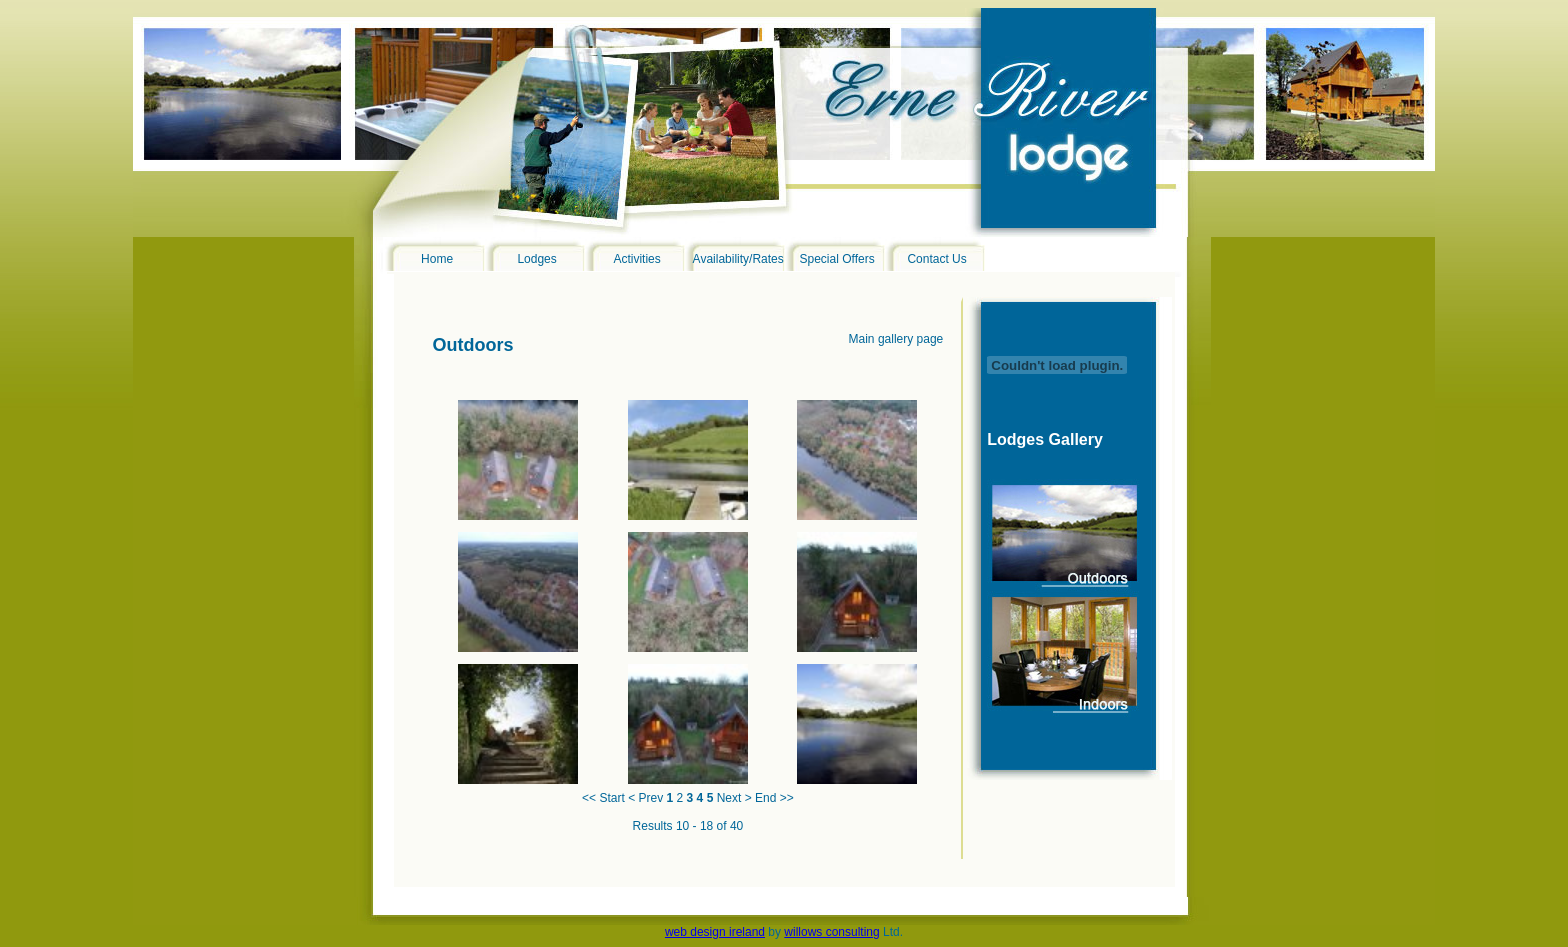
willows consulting (831, 932)
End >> (774, 798)
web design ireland (715, 932)
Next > (734, 798)
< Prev (645, 798)
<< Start (603, 798)
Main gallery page (896, 339)
